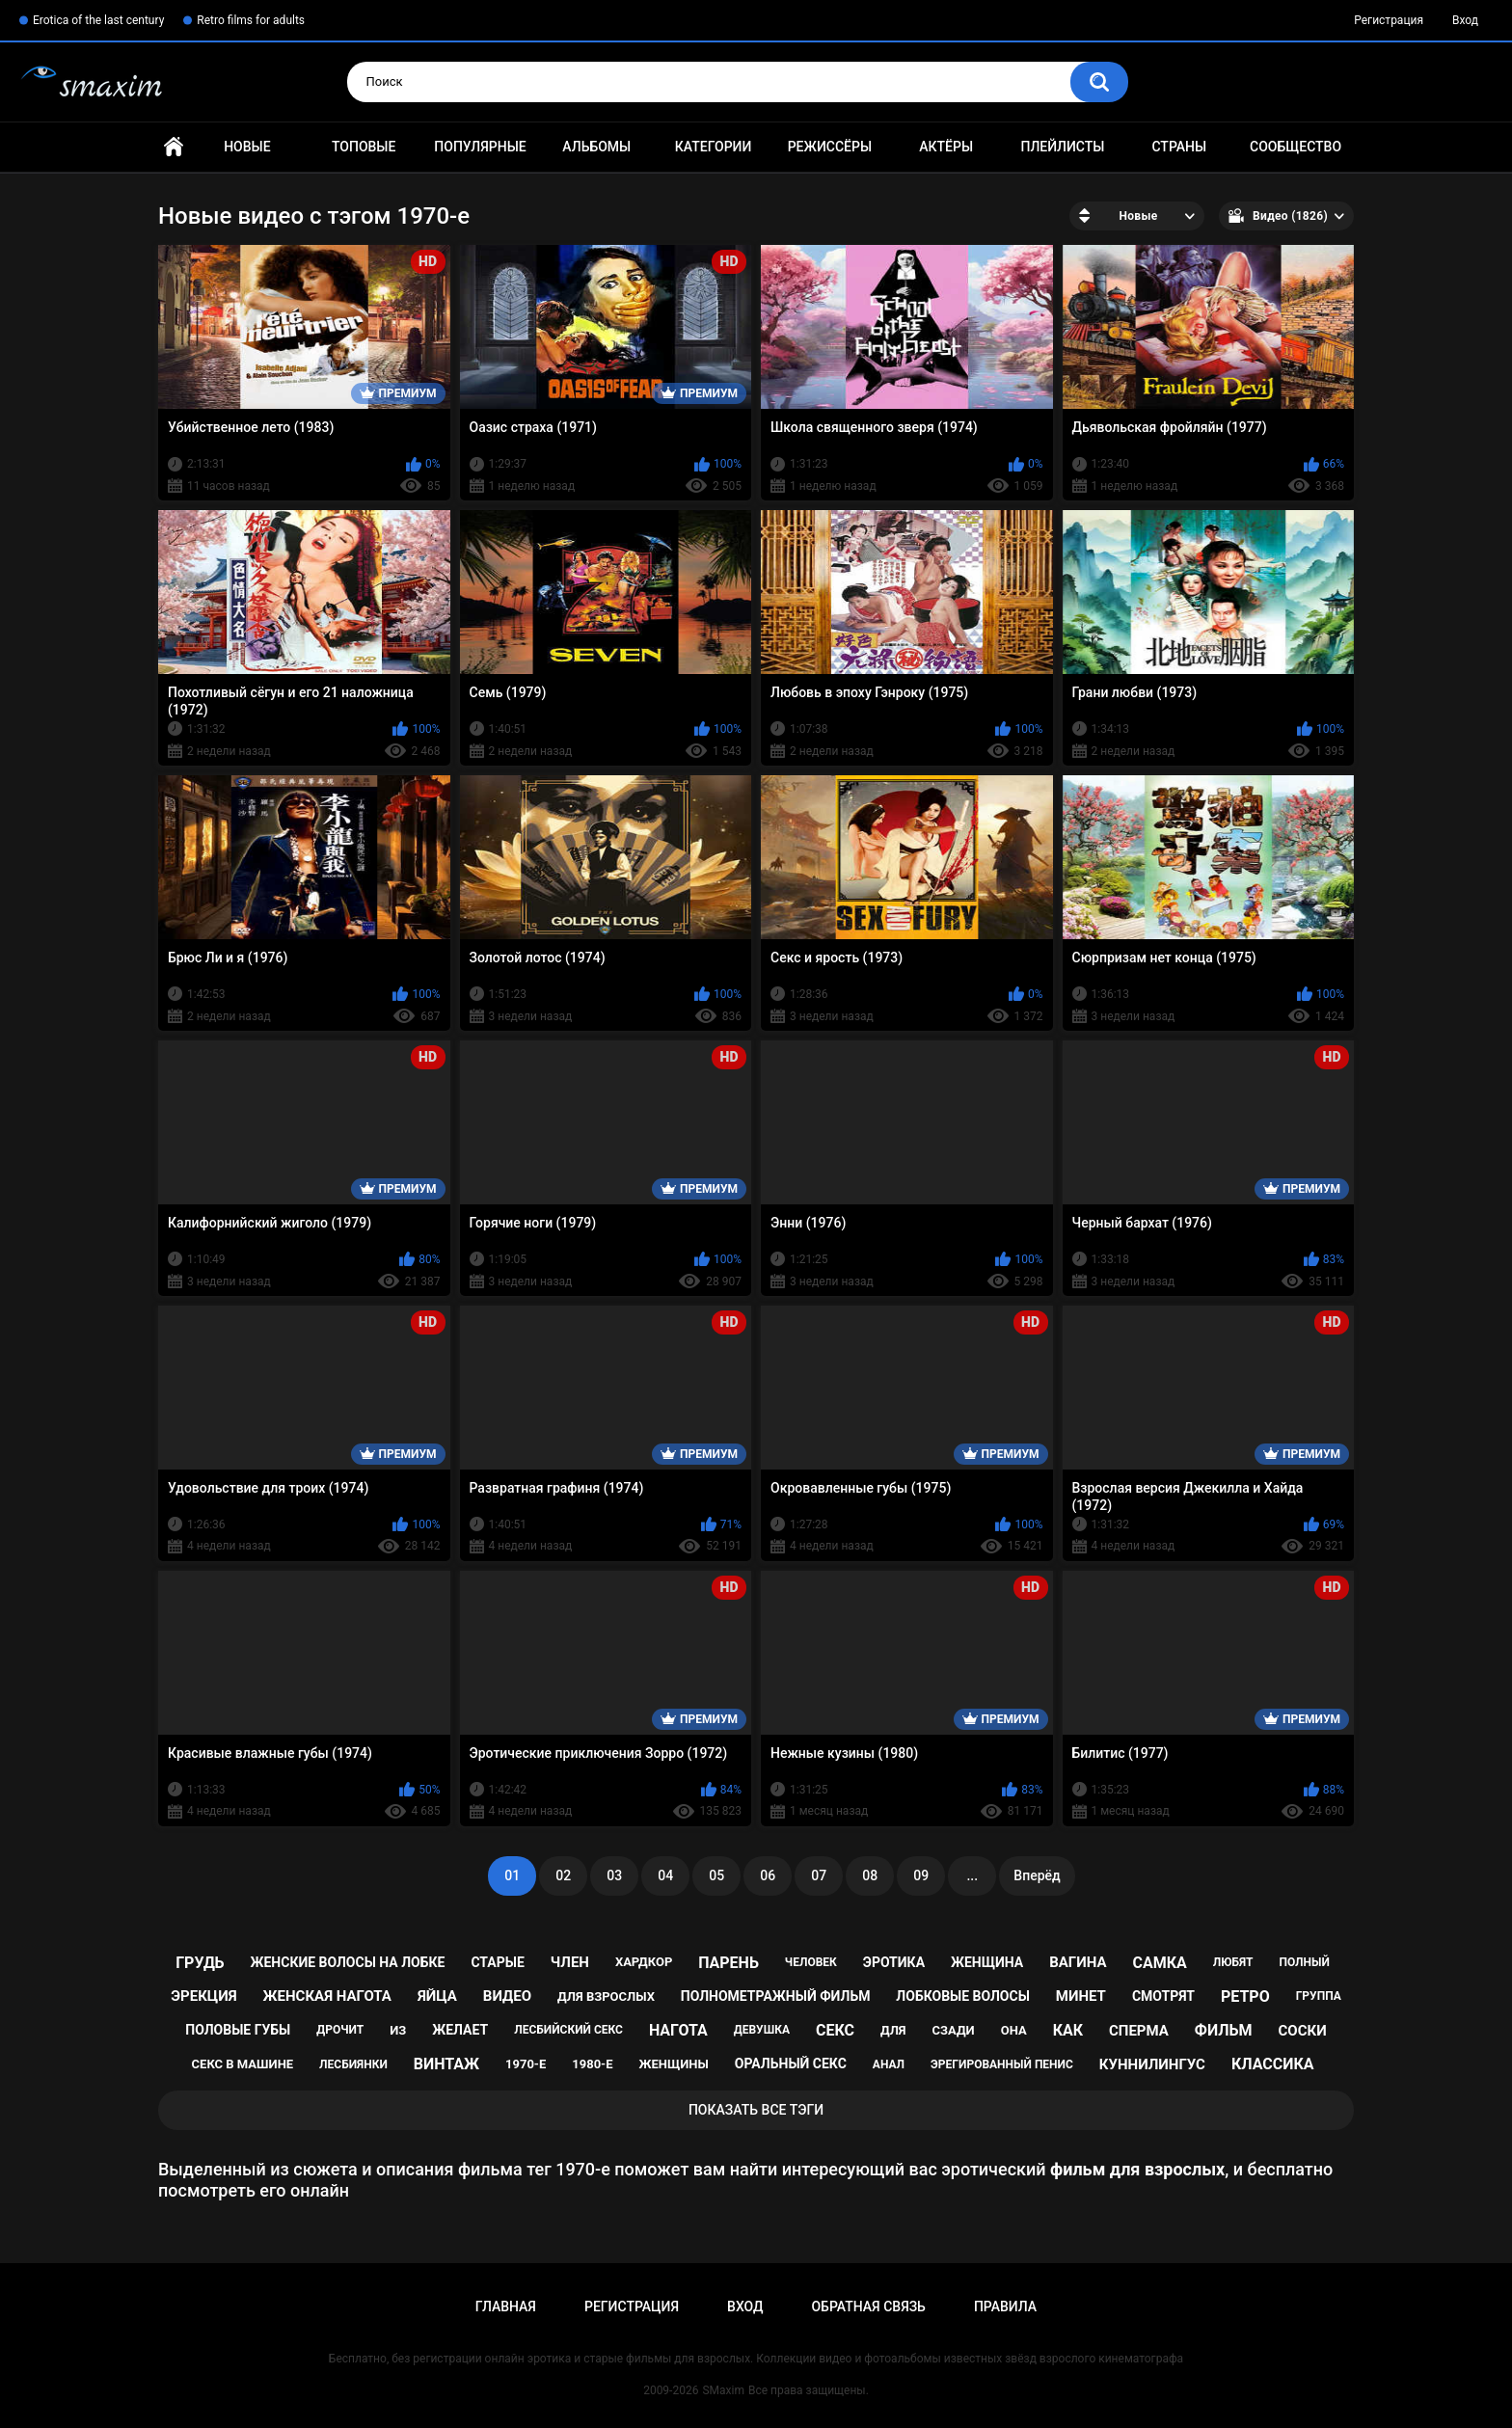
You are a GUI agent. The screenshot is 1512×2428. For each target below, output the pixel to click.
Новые (247, 146)
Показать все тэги (756, 2110)
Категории (713, 146)
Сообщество (1295, 146)
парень (728, 1963)
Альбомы (596, 146)
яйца (437, 1996)
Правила (1005, 2306)
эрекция (203, 1996)
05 (716, 1875)
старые (497, 1962)
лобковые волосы (963, 1996)
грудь (200, 1963)
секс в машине (243, 2064)
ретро (1245, 1996)
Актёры (946, 146)
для (893, 2030)
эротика (894, 1962)
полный (1305, 1962)
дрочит (340, 2030)
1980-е (592, 2064)
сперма (1139, 2030)
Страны (1178, 146)
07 (818, 1875)
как (1068, 2030)
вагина (1077, 1962)
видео (507, 1996)
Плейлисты (1062, 146)
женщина (987, 1962)
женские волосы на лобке (348, 1962)
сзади (953, 2030)
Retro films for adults (251, 20)
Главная (173, 147)
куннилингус (1152, 2064)
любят (1233, 1962)
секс (835, 2030)
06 (767, 1875)
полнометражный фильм (776, 1996)
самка (1159, 1963)
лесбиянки (353, 2064)
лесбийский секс (568, 2030)
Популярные (480, 146)
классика (1272, 2064)
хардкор (643, 1962)
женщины (674, 2064)
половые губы (237, 2029)
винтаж (446, 2064)
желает (460, 2029)
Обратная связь (868, 2306)
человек (811, 1962)
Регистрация (1388, 20)
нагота (678, 2030)
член (570, 1962)
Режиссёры (830, 146)
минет (1081, 1996)
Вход (1465, 20)
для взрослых (606, 1996)
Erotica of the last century (98, 20)
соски (1302, 2030)
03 (614, 1875)
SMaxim (723, 2390)
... (972, 1875)
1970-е (525, 2064)
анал (888, 2064)
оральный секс (791, 2063)
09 (921, 1875)
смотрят (1163, 1996)
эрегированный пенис (1002, 2064)
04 (665, 1875)
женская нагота (327, 1996)
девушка (762, 2030)
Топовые (363, 146)
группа (1318, 1996)
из (398, 2030)
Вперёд (1036, 1875)
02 (563, 1875)
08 (870, 1875)
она (1014, 2030)
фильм (1224, 2030)
